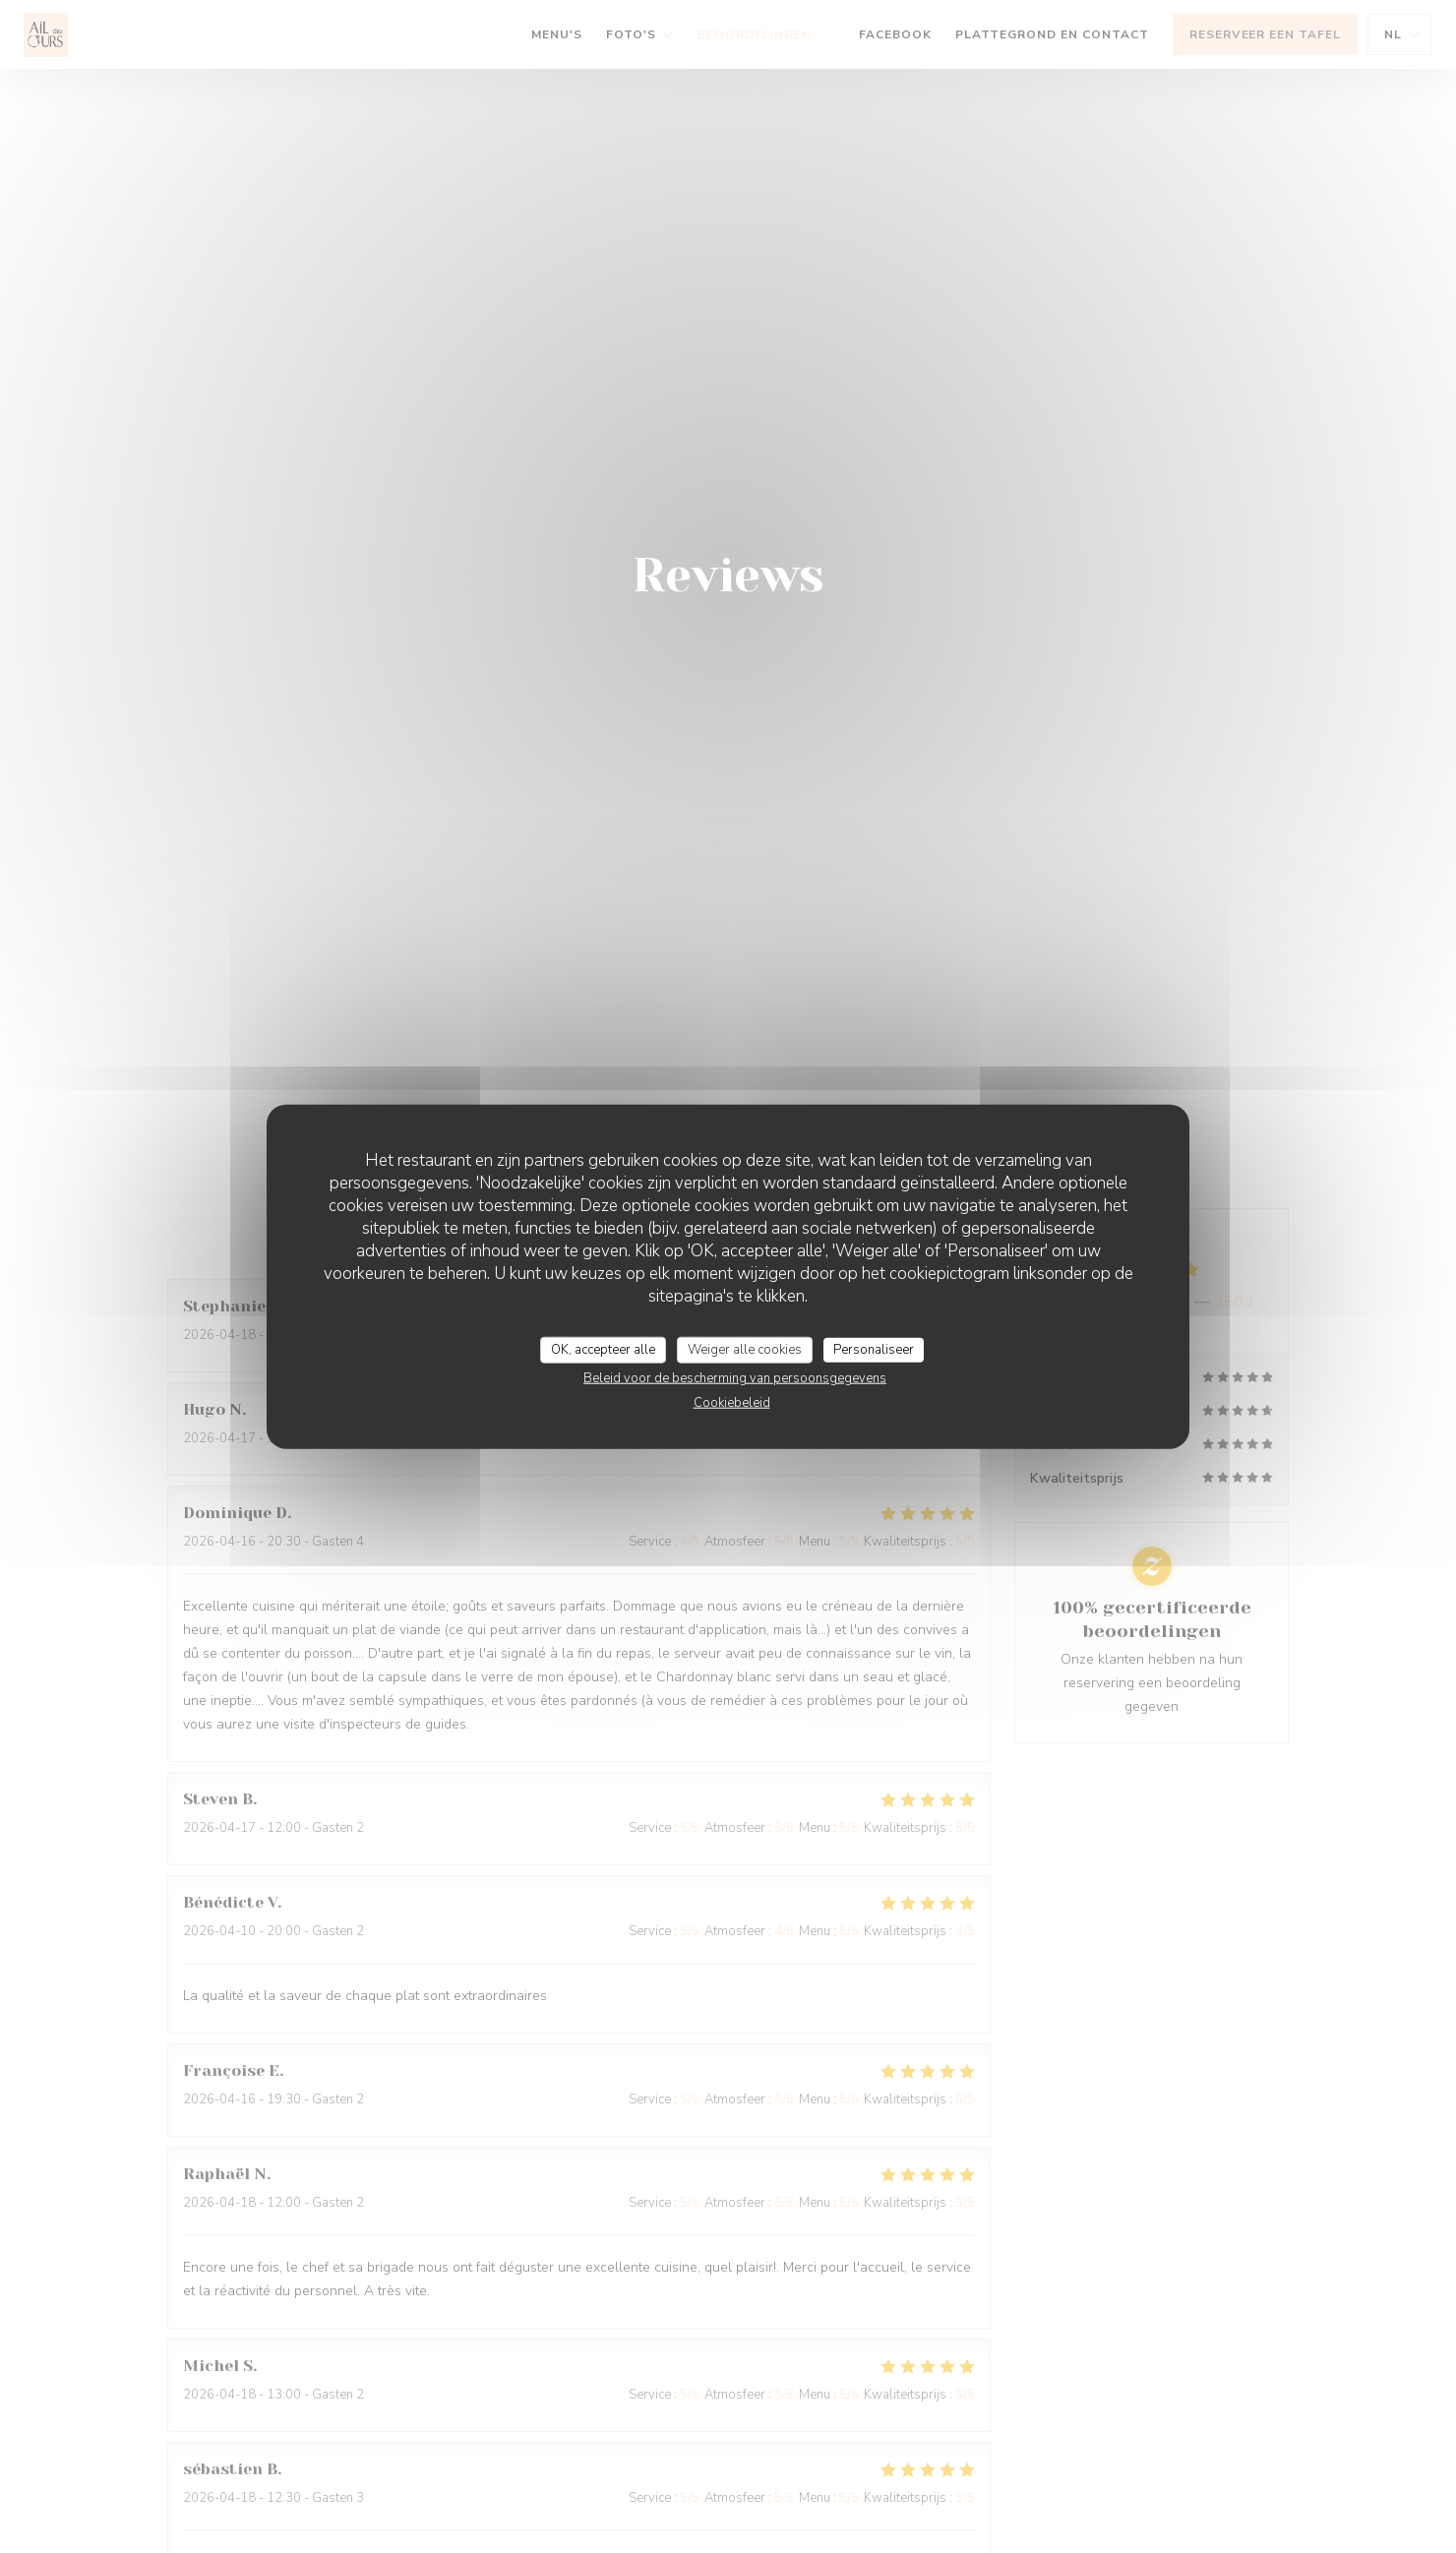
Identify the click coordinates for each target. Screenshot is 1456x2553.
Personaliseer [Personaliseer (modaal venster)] (873, 1349)
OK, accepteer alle (603, 1349)
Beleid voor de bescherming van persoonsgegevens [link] (734, 1378)
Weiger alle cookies (745, 1349)
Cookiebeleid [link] (732, 1403)
